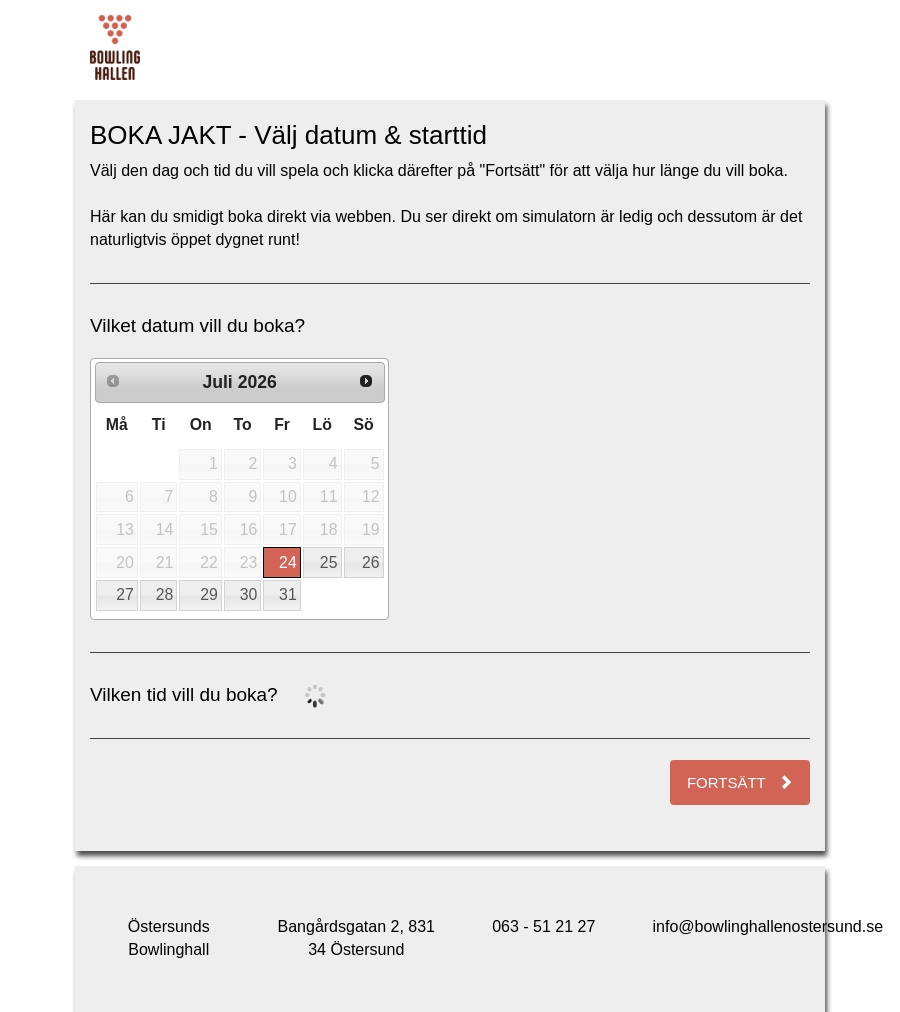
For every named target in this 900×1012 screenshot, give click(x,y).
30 (249, 594)
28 (165, 594)
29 (209, 594)
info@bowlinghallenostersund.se (768, 926)
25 (329, 562)
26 (371, 562)
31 (288, 594)
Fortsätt (740, 782)
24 (288, 562)
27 (125, 594)
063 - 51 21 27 (543, 926)
